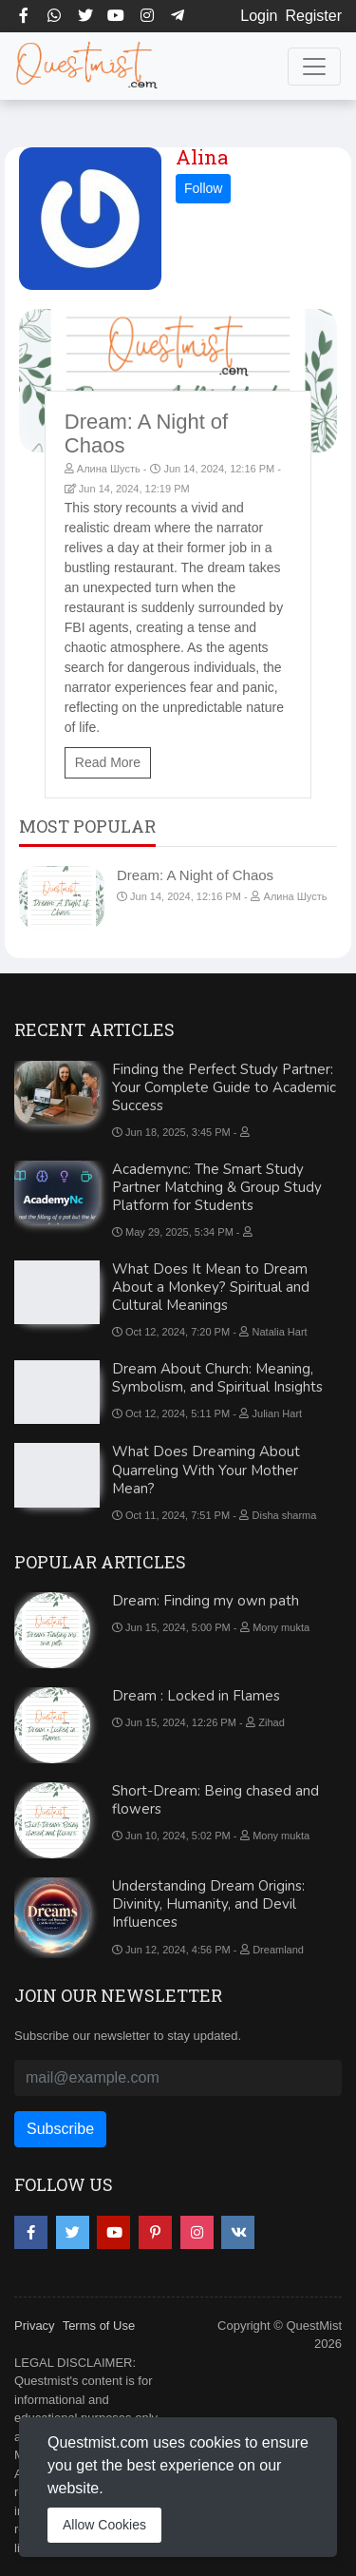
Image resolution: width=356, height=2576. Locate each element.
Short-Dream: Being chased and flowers (215, 1799)
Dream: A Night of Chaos (195, 875)
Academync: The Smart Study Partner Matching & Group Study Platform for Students (217, 1187)
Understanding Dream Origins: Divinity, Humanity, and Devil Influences (208, 1904)
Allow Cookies (104, 2524)
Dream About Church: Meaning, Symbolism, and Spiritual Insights (217, 1377)
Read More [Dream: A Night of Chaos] (108, 762)
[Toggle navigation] (314, 67)
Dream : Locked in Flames (196, 1695)
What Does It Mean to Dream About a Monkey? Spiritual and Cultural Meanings (210, 1287)
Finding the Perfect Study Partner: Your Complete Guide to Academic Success (224, 1087)
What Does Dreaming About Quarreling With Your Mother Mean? (206, 1469)
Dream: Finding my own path (205, 1600)
